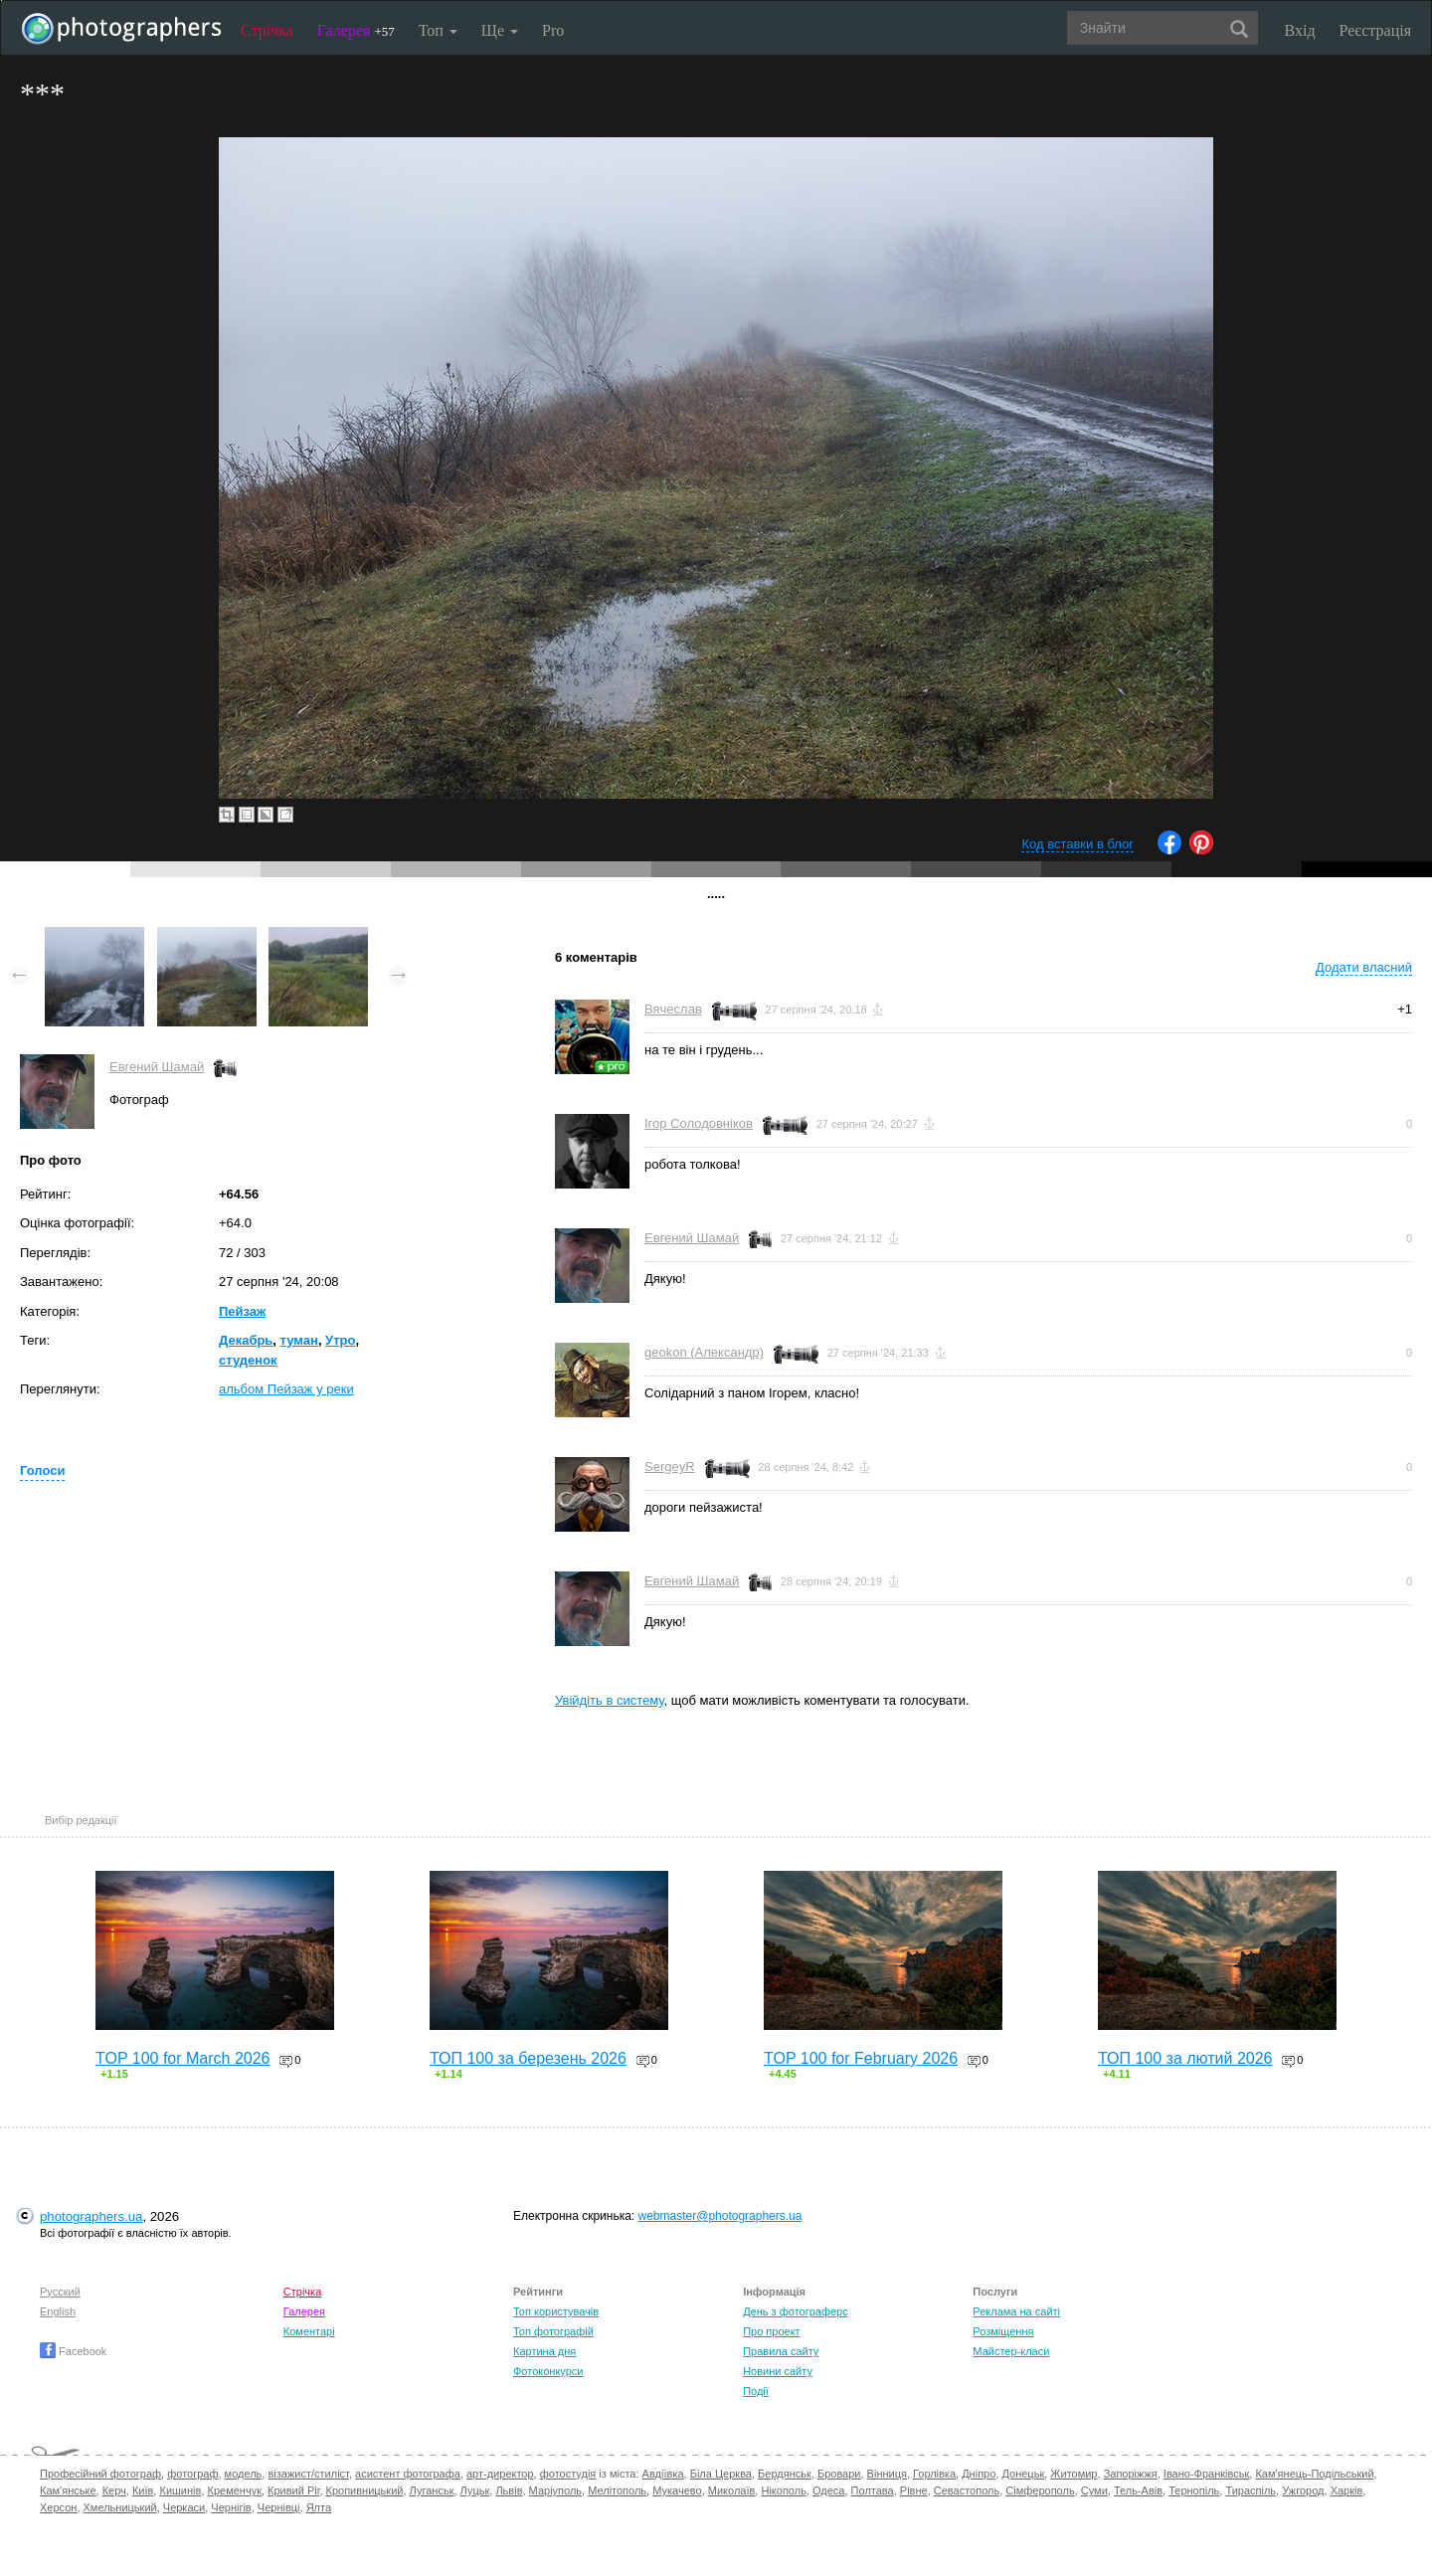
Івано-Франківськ (1206, 2474)
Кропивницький (365, 2490)
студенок (248, 1360)
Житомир (1073, 2474)
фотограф (192, 2474)
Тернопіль (1193, 2490)
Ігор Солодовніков (698, 1123)
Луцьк (475, 2490)
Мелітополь (617, 2490)
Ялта (318, 2507)
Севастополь (966, 2490)
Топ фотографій (553, 2331)
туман (299, 1340)
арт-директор (500, 2474)
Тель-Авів (1138, 2490)
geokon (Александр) (704, 1352)
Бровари (839, 2474)
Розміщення (1003, 2331)
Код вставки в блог (1077, 843)
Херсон (58, 2507)
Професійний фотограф (100, 2474)
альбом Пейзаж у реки (286, 1388)
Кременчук (235, 2490)
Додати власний (1364, 967)
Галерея (356, 30)
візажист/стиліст (308, 2474)
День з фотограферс (795, 2311)
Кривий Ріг (293, 2490)
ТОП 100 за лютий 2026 (1185, 2058)
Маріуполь (555, 2490)
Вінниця (887, 2474)
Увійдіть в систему (609, 1700)
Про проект (771, 2331)
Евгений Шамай (156, 1066)
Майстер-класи (1011, 2351)
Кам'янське (68, 2490)
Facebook (73, 2351)
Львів (508, 2490)
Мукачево (676, 2490)
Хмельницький (120, 2507)
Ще (499, 30)
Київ (142, 2490)
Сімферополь (1039, 2490)
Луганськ (432, 2490)
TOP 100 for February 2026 (861, 2058)
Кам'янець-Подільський (1314, 2474)
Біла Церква (721, 2474)
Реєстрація (1375, 30)
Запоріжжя (1131, 2474)
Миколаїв (732, 2490)
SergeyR (669, 1466)
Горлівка (934, 2474)
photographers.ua (91, 2216)
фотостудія (568, 2474)
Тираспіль (1250, 2490)
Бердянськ (784, 2474)
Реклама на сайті (1016, 2311)
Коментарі (309, 2331)
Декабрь (245, 1340)
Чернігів (231, 2507)
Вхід (1300, 30)
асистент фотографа (407, 2474)
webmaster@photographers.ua (720, 2216)
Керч (114, 2490)
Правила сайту (780, 2351)
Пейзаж (242, 1311)
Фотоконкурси (548, 2371)
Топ (438, 30)
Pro (553, 30)
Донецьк (1022, 2474)
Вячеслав (673, 1009)
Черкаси (184, 2507)
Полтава (872, 2490)
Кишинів (180, 2490)
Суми (1094, 2490)
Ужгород (1303, 2490)
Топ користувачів (556, 2311)
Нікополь (783, 2490)
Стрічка (267, 30)
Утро (340, 1340)
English (58, 2311)
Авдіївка (663, 2474)
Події (756, 2391)
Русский (60, 2292)
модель (244, 2474)
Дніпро (978, 2474)
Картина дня (544, 2351)
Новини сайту (777, 2371)
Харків (1347, 2490)
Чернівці (279, 2507)
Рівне (914, 2490)
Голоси (42, 1470)
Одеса (828, 2490)
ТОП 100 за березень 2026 (528, 2058)
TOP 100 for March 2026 (182, 2058)
